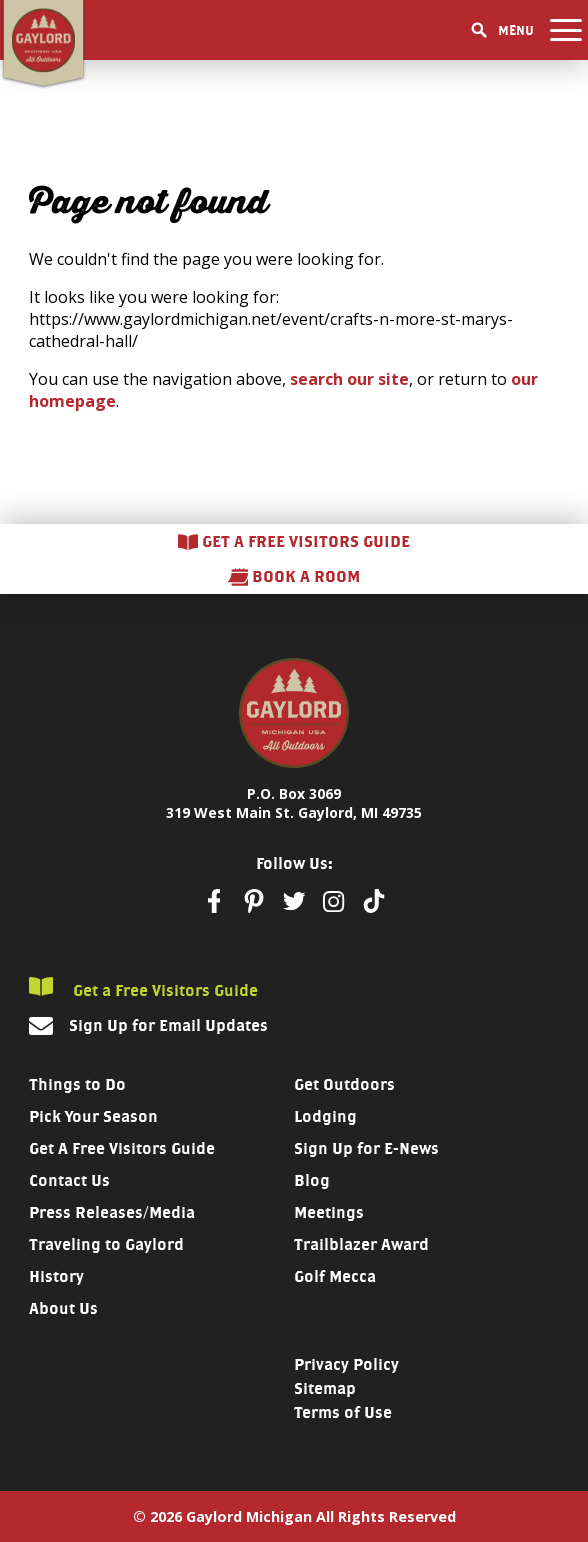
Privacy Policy (346, 1364)
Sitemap (325, 1388)
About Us (63, 1308)
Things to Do (77, 1084)
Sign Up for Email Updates (168, 1025)
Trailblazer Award (361, 1244)
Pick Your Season (93, 1116)
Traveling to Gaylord (106, 1244)
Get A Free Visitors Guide (122, 1148)
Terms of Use (343, 1412)
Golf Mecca (335, 1276)
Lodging (325, 1116)
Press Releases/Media (112, 1212)
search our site (349, 379)
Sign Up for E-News (366, 1148)
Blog (312, 1180)
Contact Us (69, 1180)
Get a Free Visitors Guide (143, 988)
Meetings (329, 1212)
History (56, 1276)
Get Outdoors (344, 1084)
